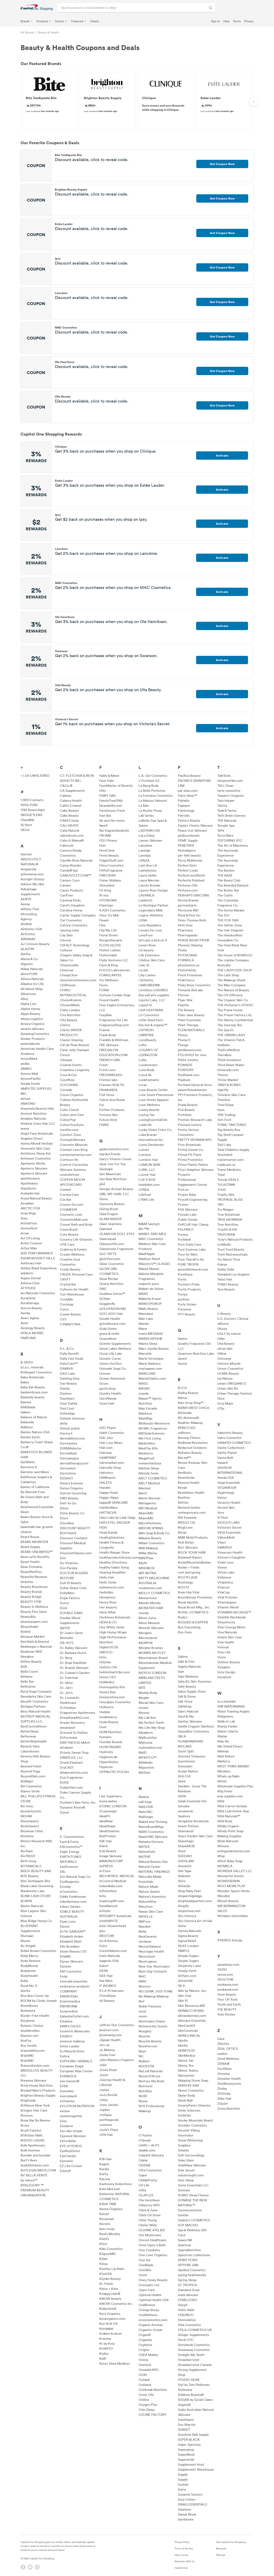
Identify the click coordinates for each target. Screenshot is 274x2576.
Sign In (215, 21)
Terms (237, 21)
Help (226, 21)
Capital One (181, 2568)
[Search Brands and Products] (210, 7)
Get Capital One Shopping (231, 2542)
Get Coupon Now (222, 164)
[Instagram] (37, 2567)
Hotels (94, 21)
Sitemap (220, 2555)
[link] (37, 7)
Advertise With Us (184, 2561)
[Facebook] (23, 2567)
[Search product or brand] (136, 7)
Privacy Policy (182, 2542)
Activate (222, 455)
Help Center (181, 2555)
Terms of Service (183, 2548)
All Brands (27, 32)
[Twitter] (30, 2567)
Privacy (248, 21)
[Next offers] (256, 101)
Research (221, 2548)
